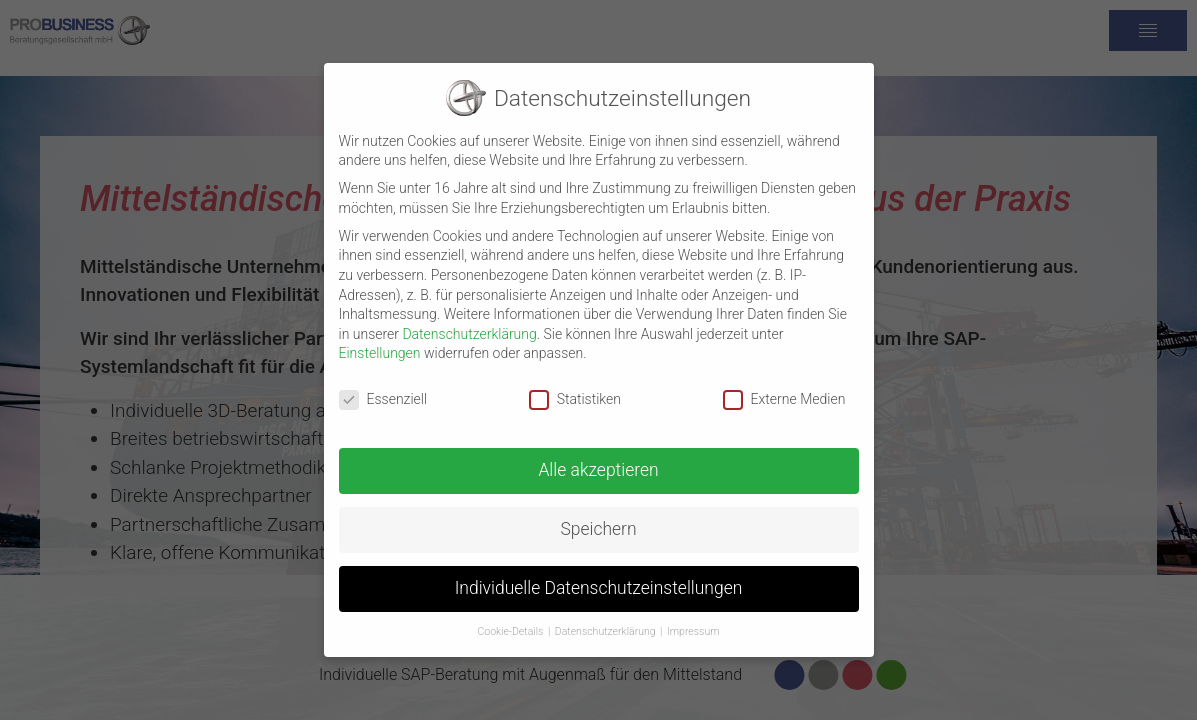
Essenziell (383, 387)
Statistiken (575, 387)
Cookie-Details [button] (510, 619)
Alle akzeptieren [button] (598, 458)
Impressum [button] (693, 619)
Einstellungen (380, 341)
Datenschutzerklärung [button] (605, 619)
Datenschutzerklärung (469, 322)
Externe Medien (784, 387)
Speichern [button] (598, 517)
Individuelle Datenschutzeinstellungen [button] (599, 576)
